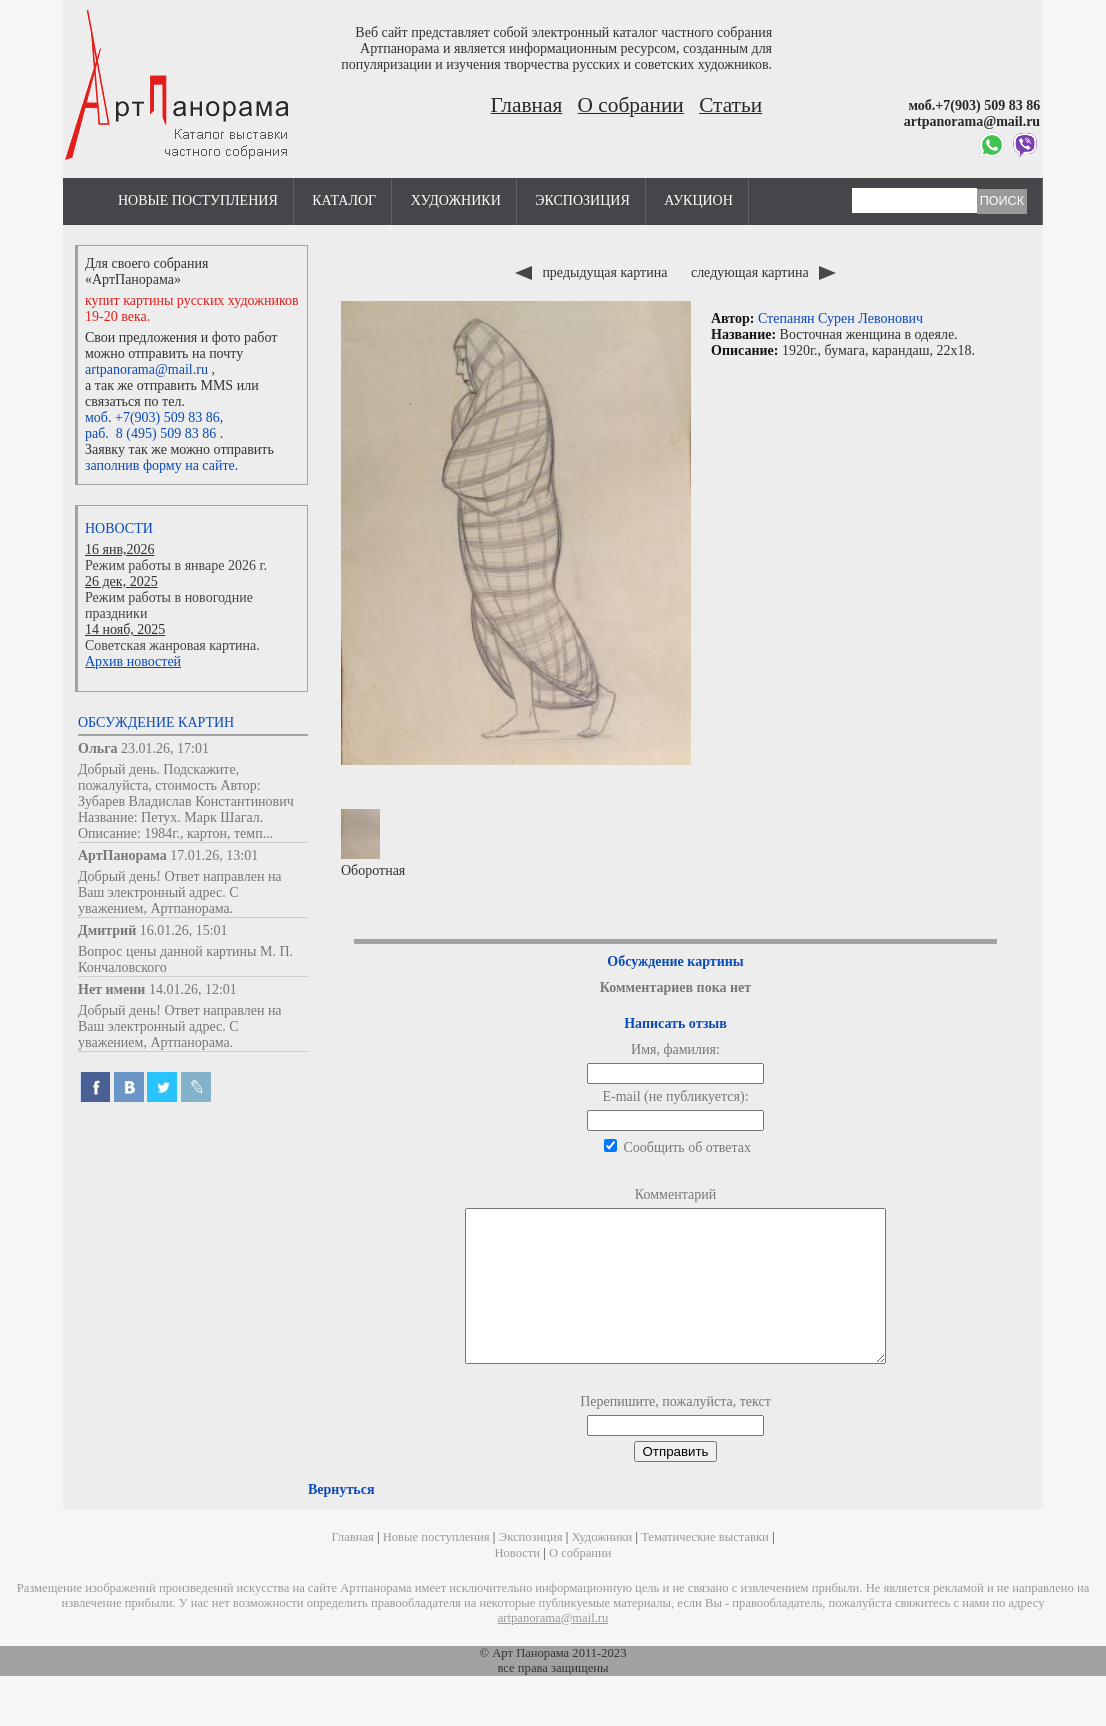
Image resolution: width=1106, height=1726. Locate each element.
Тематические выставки (705, 1567)
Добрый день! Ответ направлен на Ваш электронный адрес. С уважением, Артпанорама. (180, 892)
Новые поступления (198, 200)
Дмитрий (107, 930)
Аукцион (698, 200)
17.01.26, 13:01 (214, 855)
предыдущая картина (593, 272)
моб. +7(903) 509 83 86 (152, 417)
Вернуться (341, 1519)
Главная (527, 105)
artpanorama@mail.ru (146, 369)
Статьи (730, 105)
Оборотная (373, 843)
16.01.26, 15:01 (184, 930)
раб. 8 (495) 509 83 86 (150, 433)
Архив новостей (133, 661)
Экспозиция (582, 200)
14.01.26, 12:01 (193, 989)
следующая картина (763, 272)
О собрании (631, 105)
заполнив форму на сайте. (161, 465)
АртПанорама (122, 855)
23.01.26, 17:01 (165, 748)
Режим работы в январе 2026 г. (176, 565)
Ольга (98, 748)
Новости (119, 528)
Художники (456, 200)
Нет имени (111, 989)
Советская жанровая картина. (172, 645)
